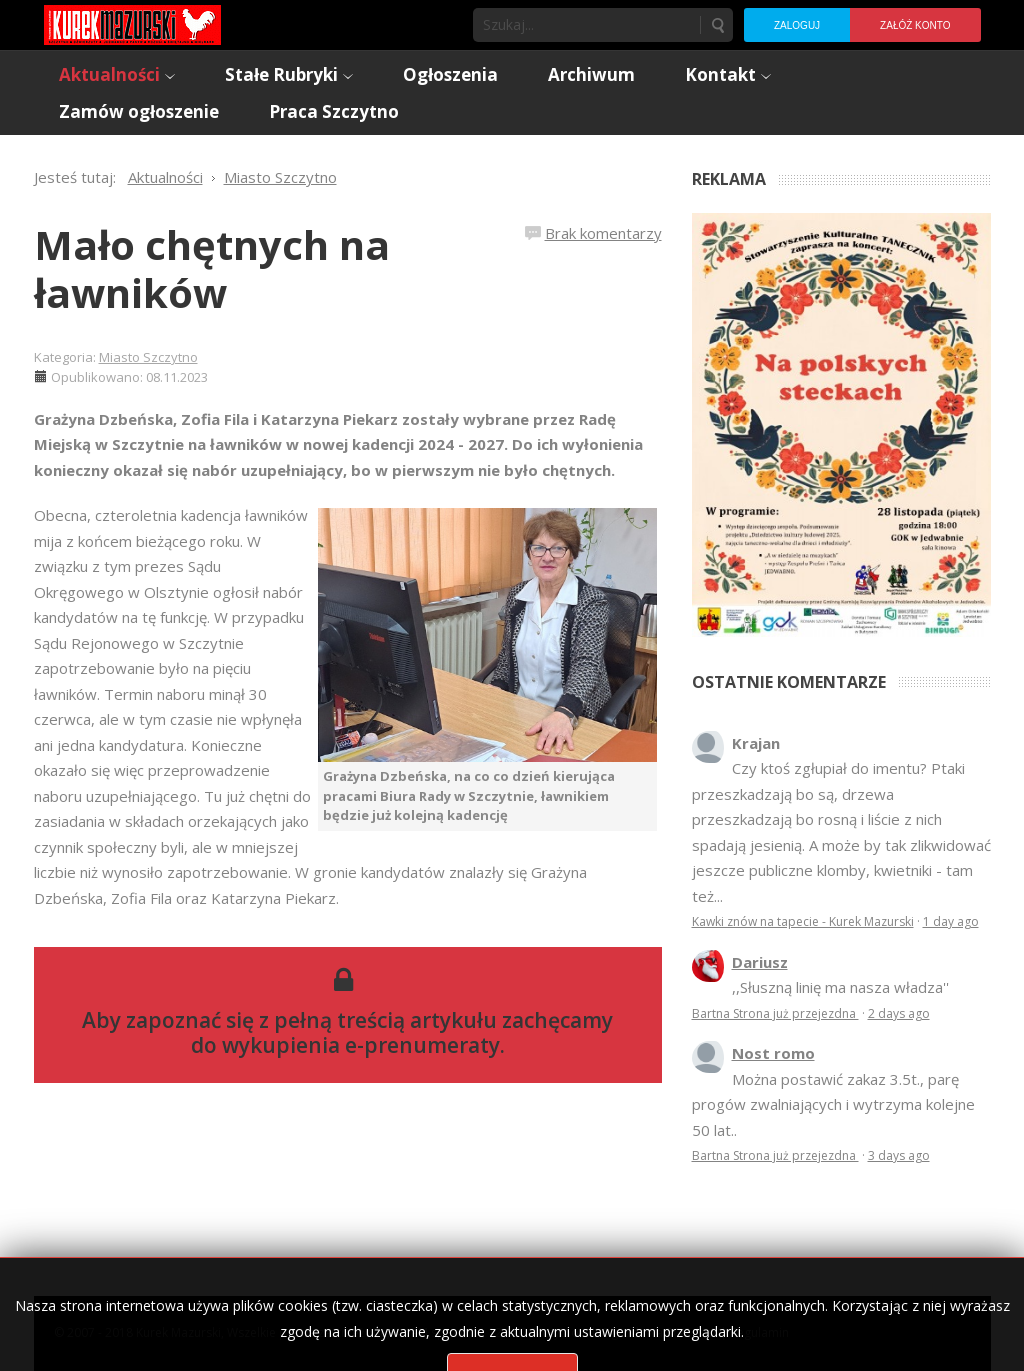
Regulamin (759, 1332)
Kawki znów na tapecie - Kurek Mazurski (803, 921)
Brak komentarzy (603, 233)
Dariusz (760, 962)
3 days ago (899, 1155)
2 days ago (899, 1013)
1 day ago (951, 921)
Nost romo (773, 1053)
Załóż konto (915, 25)
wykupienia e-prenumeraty (361, 1045)
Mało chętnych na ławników (212, 268)
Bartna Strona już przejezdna (775, 1013)
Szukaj (717, 25)
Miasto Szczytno (148, 357)
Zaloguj (797, 25)
